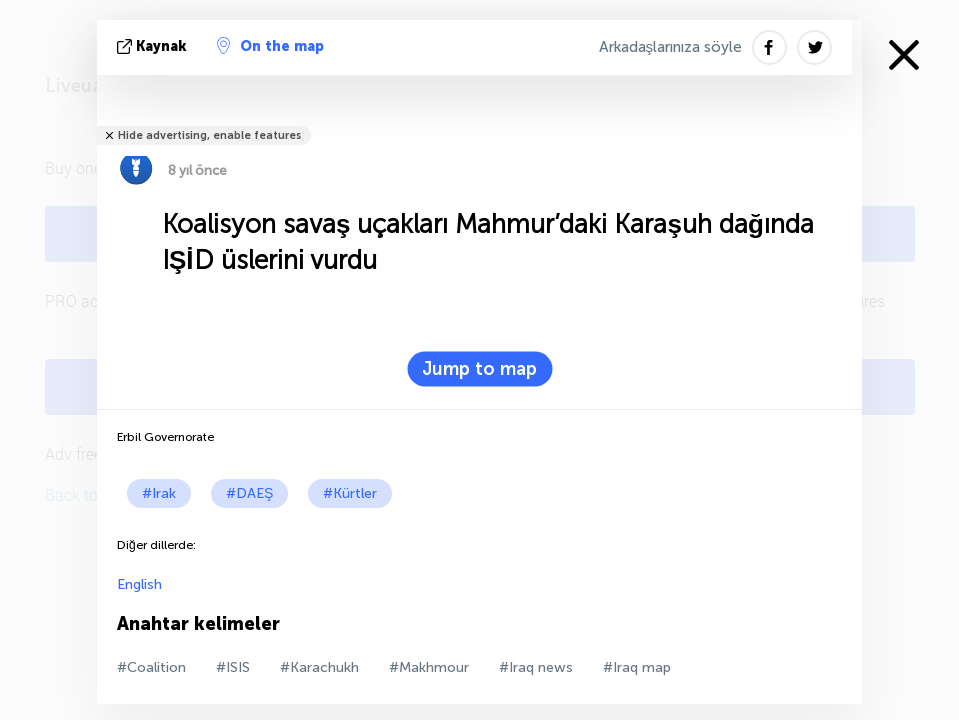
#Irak (159, 493)
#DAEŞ (249, 493)
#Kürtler (350, 493)
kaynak (154, 46)
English (139, 584)
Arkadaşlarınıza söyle (671, 47)
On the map (270, 46)
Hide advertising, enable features (209, 135)
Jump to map (479, 369)
